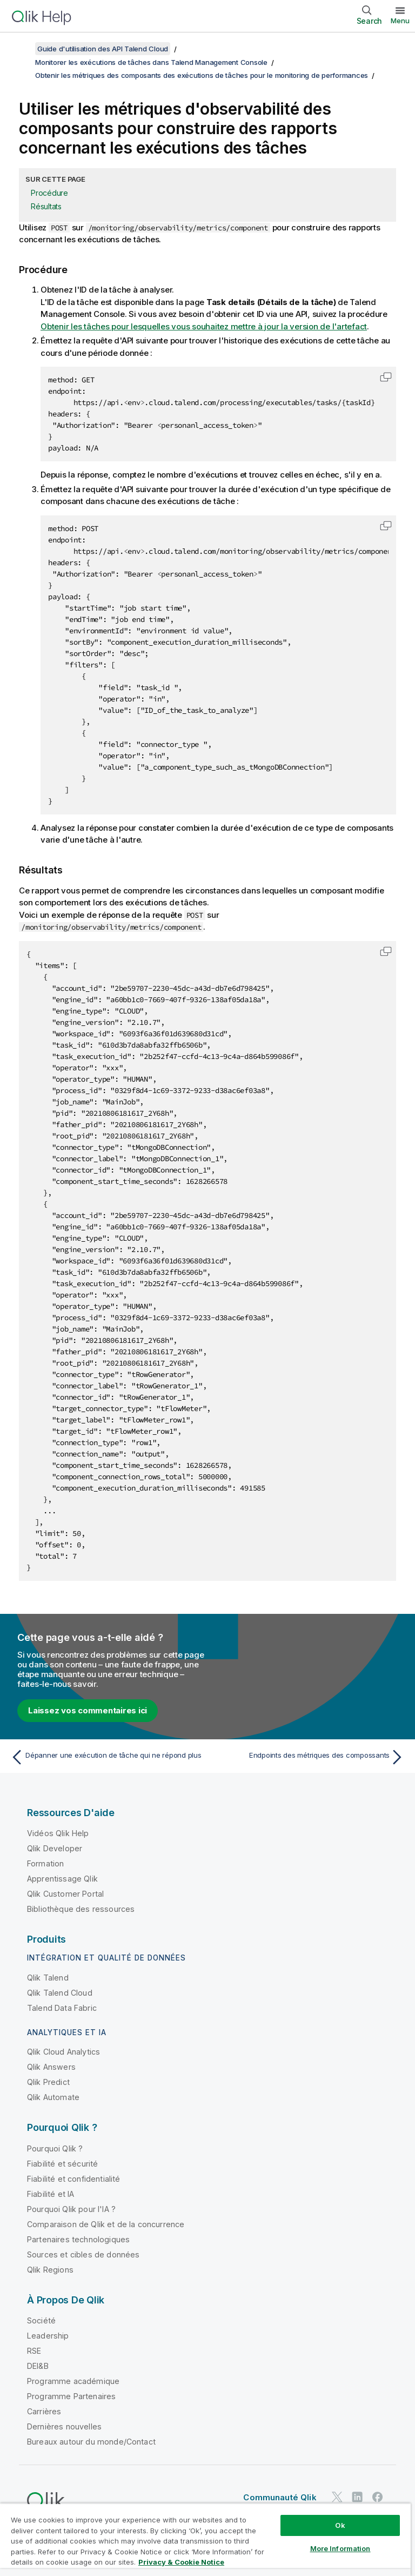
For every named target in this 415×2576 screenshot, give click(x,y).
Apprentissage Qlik (62, 1878)
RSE (34, 2350)
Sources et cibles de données (83, 2254)
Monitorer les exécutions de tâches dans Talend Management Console (151, 62)
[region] (205, 2539)
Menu (400, 20)
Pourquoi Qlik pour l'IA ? (71, 2209)
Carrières (44, 2411)
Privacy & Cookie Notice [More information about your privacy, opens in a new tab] (181, 2562)
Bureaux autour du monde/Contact (91, 2441)
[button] (386, 377)
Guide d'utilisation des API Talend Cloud (102, 48)
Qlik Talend (48, 1977)
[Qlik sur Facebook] (378, 2496)
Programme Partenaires (71, 2396)
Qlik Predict (48, 2082)
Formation (45, 1863)
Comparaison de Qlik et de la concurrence (105, 2224)
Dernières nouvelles (64, 2426)
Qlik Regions (50, 2269)
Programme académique (73, 2381)
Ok (340, 2525)
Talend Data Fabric (62, 2007)
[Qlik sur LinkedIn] (357, 2496)
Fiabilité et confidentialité (73, 2178)
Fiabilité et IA (50, 2193)
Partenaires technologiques (78, 2239)
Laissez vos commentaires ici (87, 1710)
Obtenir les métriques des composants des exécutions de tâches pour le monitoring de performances (201, 75)
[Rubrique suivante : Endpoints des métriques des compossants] (309, 1757)
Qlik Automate (53, 2097)
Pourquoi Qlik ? (55, 2148)
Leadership (48, 2335)
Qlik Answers (51, 2066)
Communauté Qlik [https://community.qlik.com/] (279, 2497)
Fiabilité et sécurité (62, 2163)
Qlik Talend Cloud (59, 1992)
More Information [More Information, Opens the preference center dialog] (340, 2548)
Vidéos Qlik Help (58, 1833)
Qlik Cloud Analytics (63, 2051)
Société (41, 2320)
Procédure (49, 192)
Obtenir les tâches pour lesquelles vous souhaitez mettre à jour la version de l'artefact (204, 326)
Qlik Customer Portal (65, 1893)
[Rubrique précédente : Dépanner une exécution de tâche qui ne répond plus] (106, 1757)
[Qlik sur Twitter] (337, 2496)
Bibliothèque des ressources (81, 1908)
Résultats (46, 206)
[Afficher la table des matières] (22, 48)
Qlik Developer (54, 1848)
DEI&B (38, 2365)
